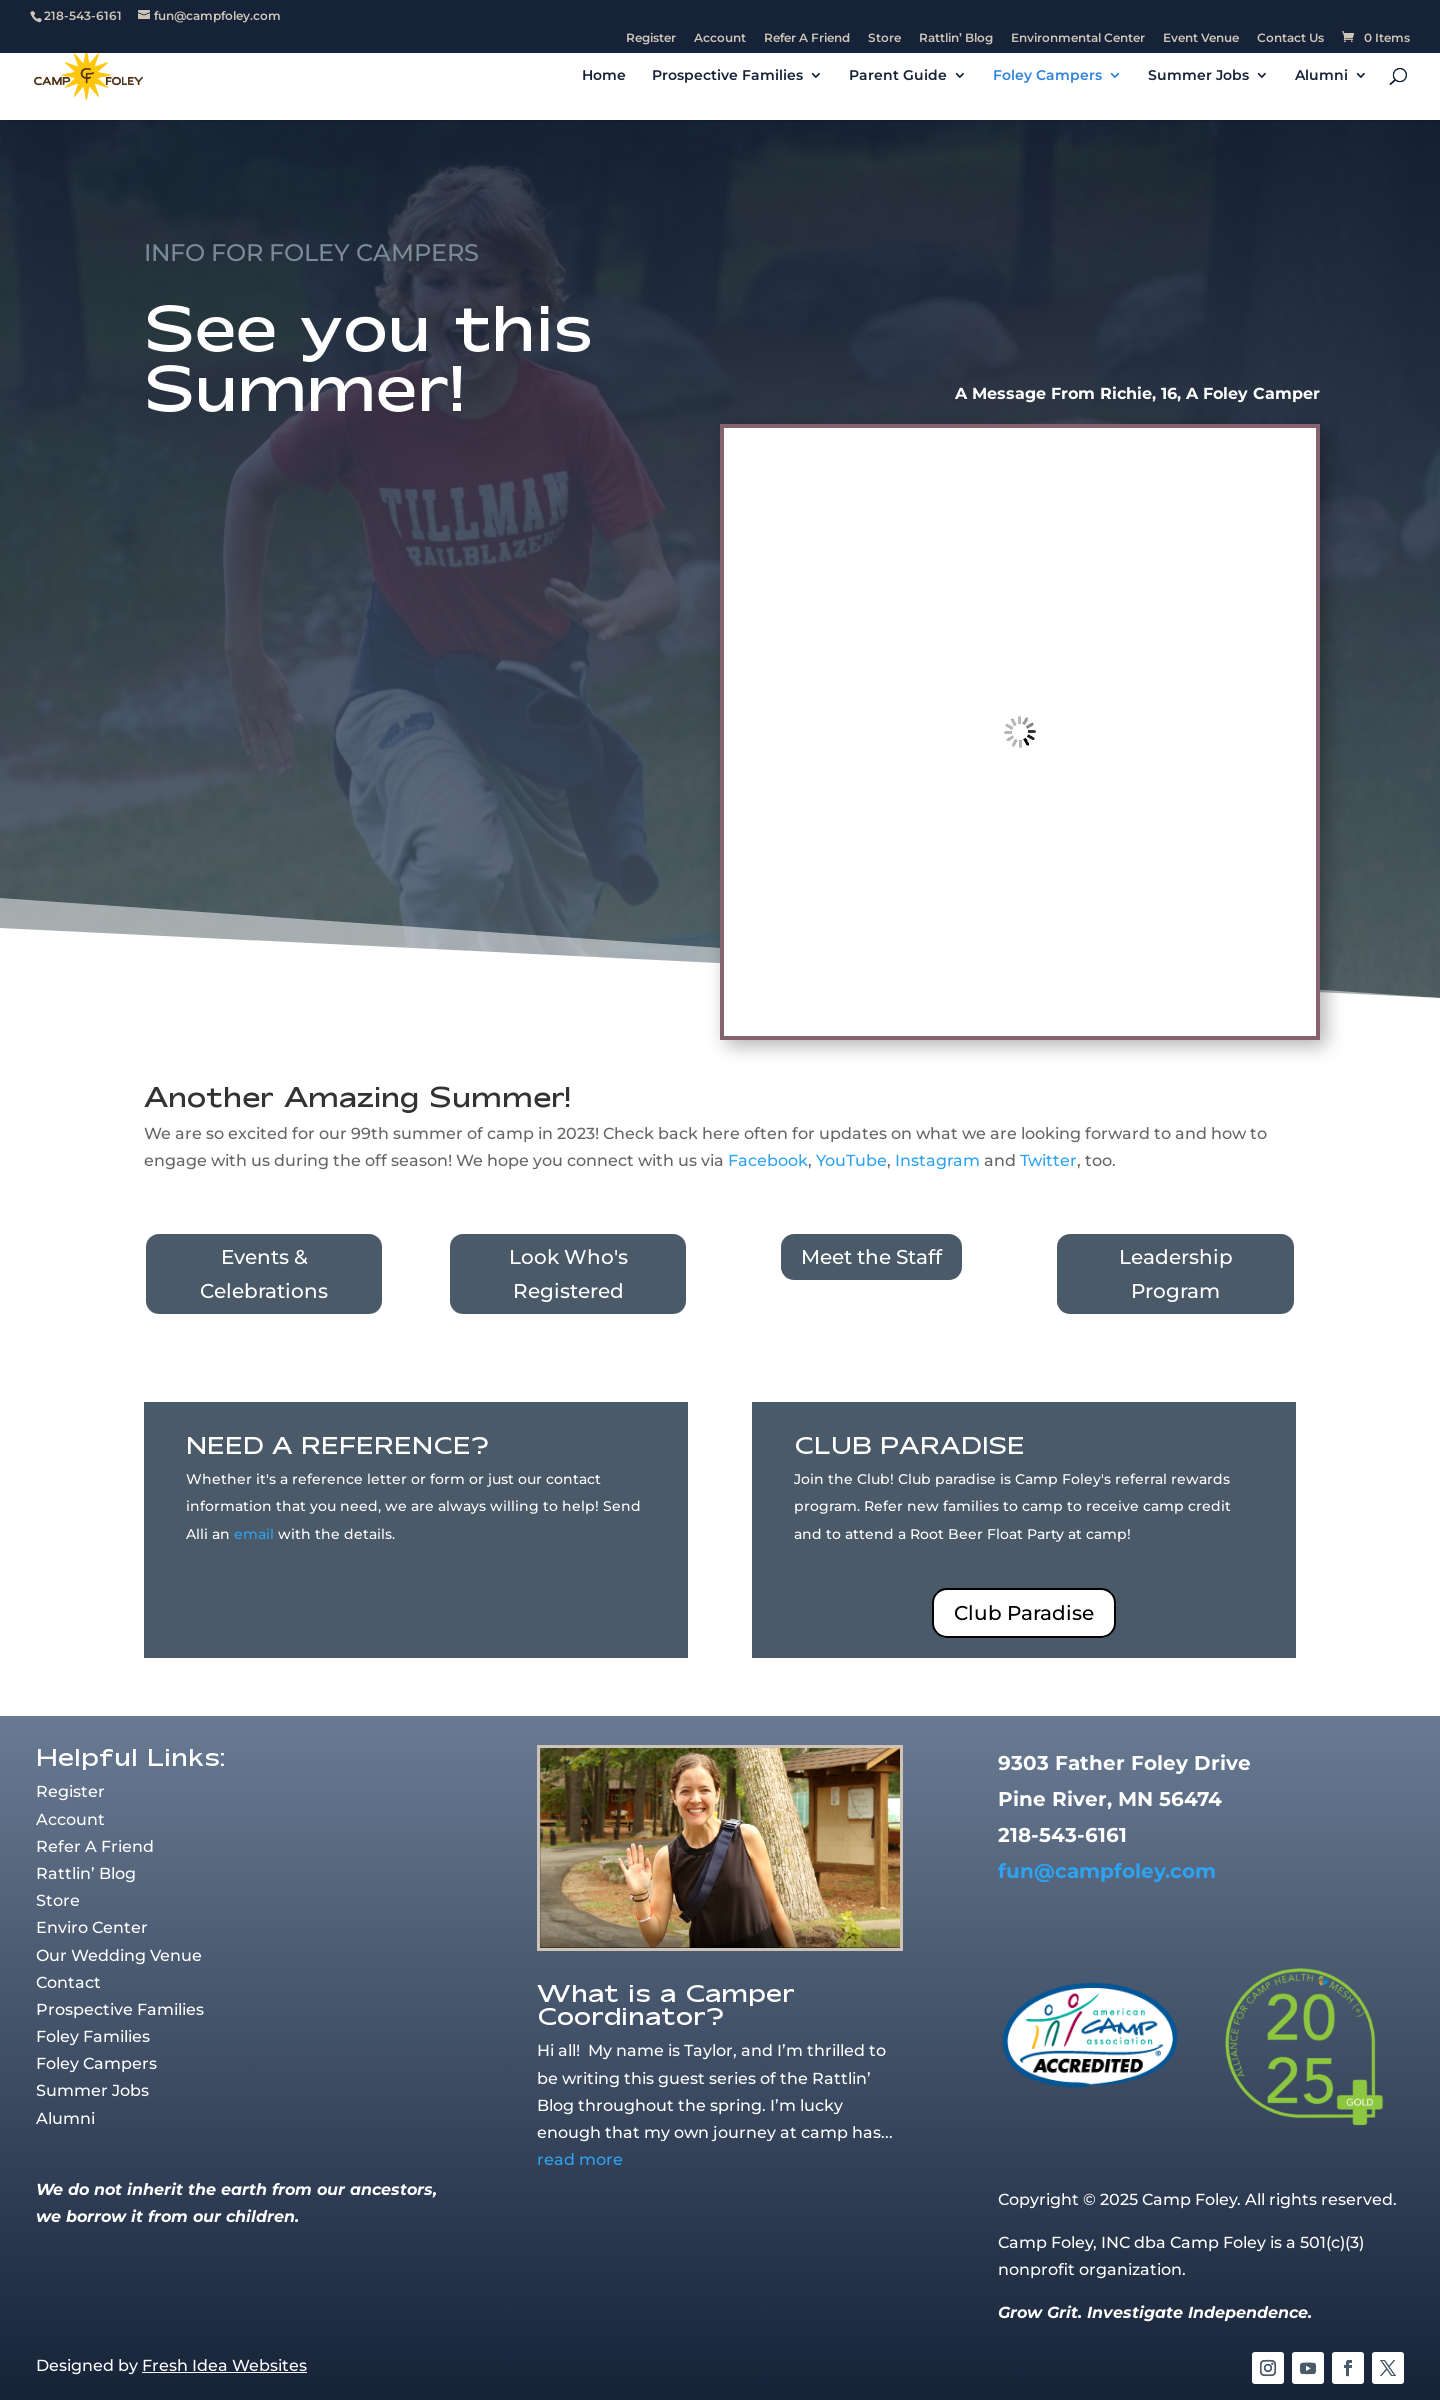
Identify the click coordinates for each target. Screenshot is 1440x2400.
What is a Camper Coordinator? (666, 2004)
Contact (68, 1982)
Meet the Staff (871, 1257)
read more (580, 2159)
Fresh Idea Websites (224, 2365)
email (254, 1534)
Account (720, 38)
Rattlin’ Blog (956, 38)
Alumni (1321, 76)
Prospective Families (727, 76)
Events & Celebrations (264, 1274)
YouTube (851, 1160)
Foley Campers (1047, 76)
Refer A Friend (807, 38)
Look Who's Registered (568, 1274)
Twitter (1048, 1160)
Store (884, 38)
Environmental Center (1078, 38)
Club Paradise (1024, 1613)
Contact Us (1290, 38)
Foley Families (93, 2036)
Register (651, 38)
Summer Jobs (1198, 76)
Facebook (768, 1160)
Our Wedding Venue (119, 1955)
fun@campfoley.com (1107, 1871)
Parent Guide (898, 76)
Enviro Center (92, 1927)
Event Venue (1201, 38)
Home (604, 76)
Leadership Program (1176, 1274)
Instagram (937, 1160)
